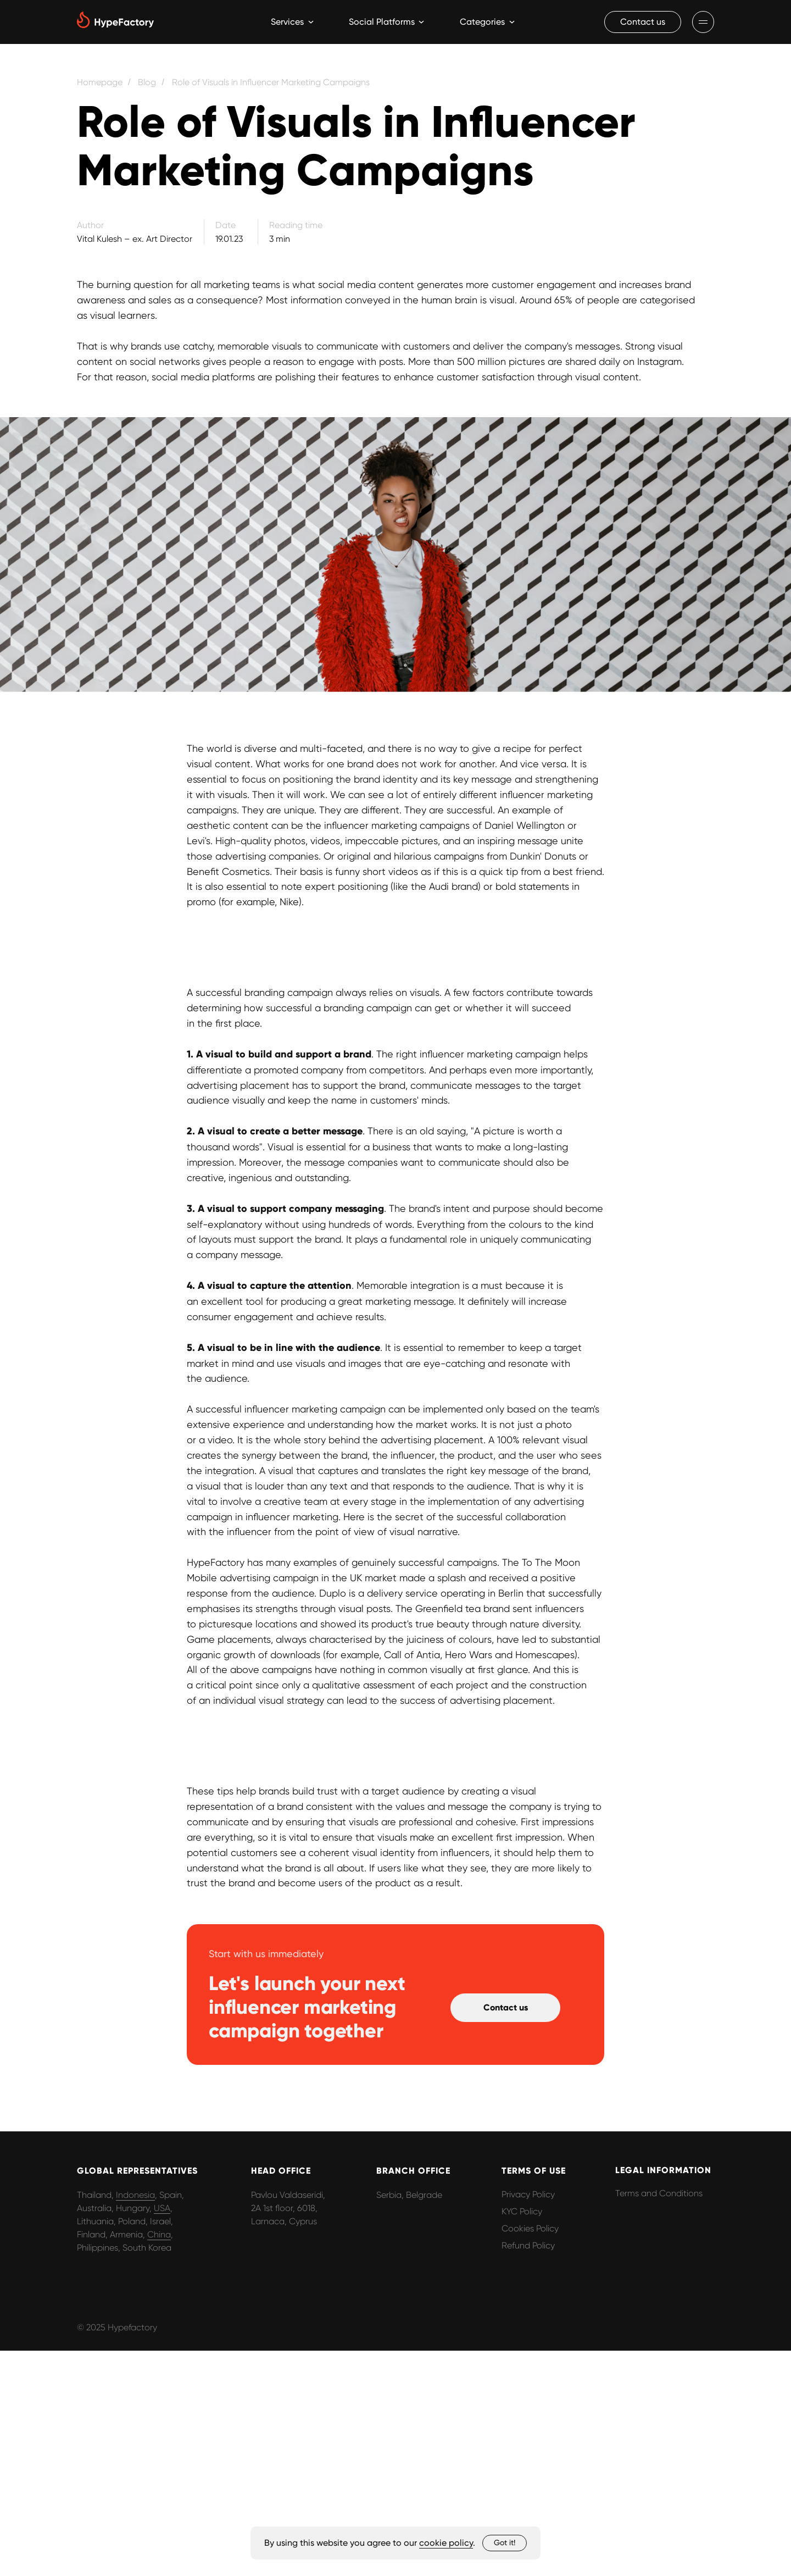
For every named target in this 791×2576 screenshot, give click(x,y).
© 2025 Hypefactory (117, 2327)
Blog (147, 82)
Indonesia (135, 2195)
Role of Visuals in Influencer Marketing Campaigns (271, 82)
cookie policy (446, 2543)
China (159, 2234)
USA (162, 2208)
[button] (642, 22)
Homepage (99, 82)
